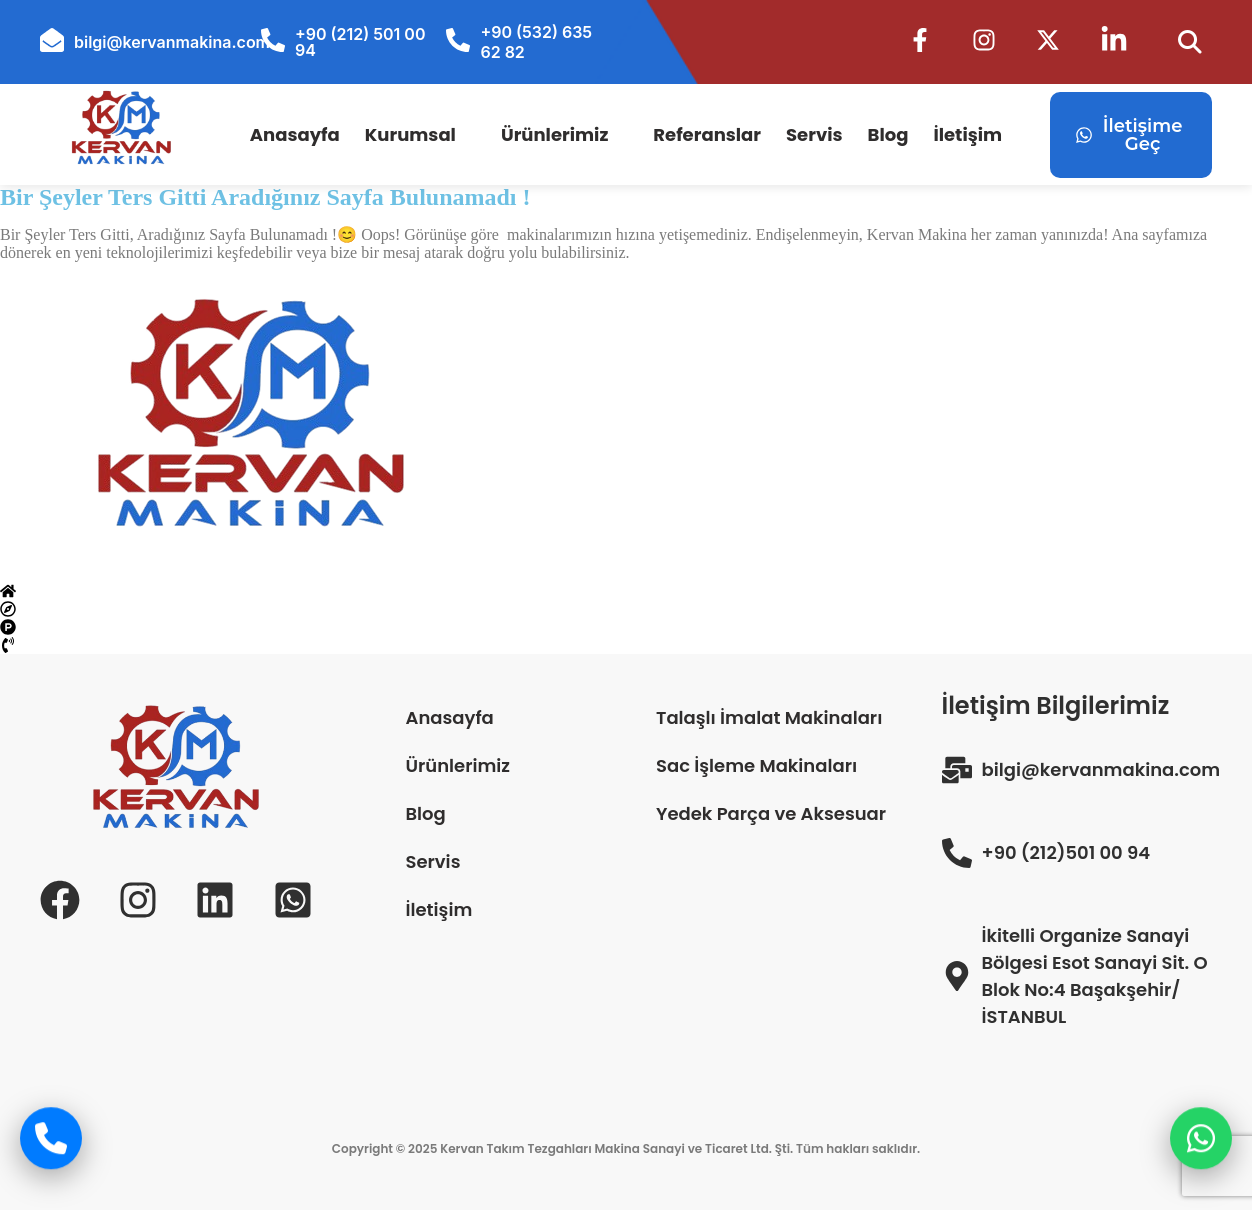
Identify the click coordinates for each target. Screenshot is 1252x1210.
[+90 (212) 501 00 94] (273, 40)
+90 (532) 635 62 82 (536, 42)
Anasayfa (295, 134)
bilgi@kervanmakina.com (172, 42)
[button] (420, 135)
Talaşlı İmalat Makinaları (769, 717)
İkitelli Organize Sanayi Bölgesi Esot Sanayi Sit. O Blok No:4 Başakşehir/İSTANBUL (1095, 976)
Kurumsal (410, 134)
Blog (888, 134)
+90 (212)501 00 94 (1066, 852)
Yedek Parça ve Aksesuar (771, 813)
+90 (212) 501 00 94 (360, 42)
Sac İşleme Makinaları (756, 765)
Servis (814, 134)
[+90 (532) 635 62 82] (458, 40)
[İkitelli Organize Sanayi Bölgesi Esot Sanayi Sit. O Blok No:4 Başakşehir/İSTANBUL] (957, 976)
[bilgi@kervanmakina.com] (52, 40)
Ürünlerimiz (554, 134)
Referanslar (707, 134)
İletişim (967, 134)
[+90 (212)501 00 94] (957, 853)
